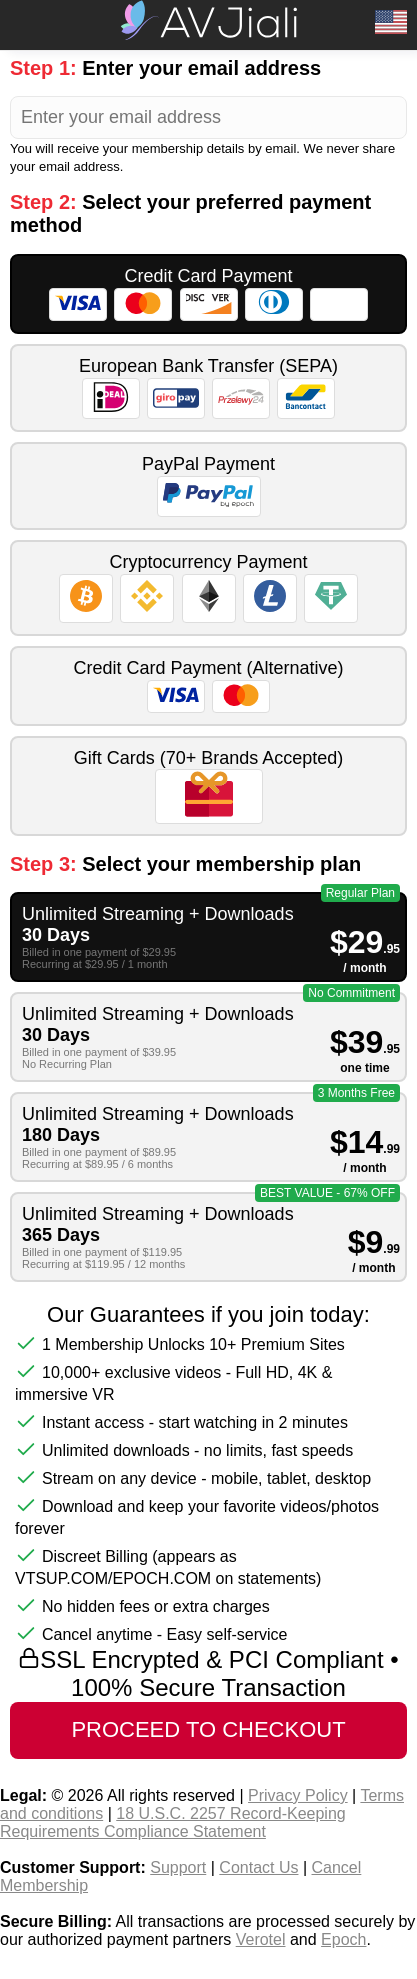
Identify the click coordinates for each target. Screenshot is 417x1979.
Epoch (343, 1939)
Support (178, 1867)
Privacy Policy (298, 1795)
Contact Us (258, 1867)
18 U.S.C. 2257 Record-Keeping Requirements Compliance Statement (173, 1822)
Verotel (261, 1939)
